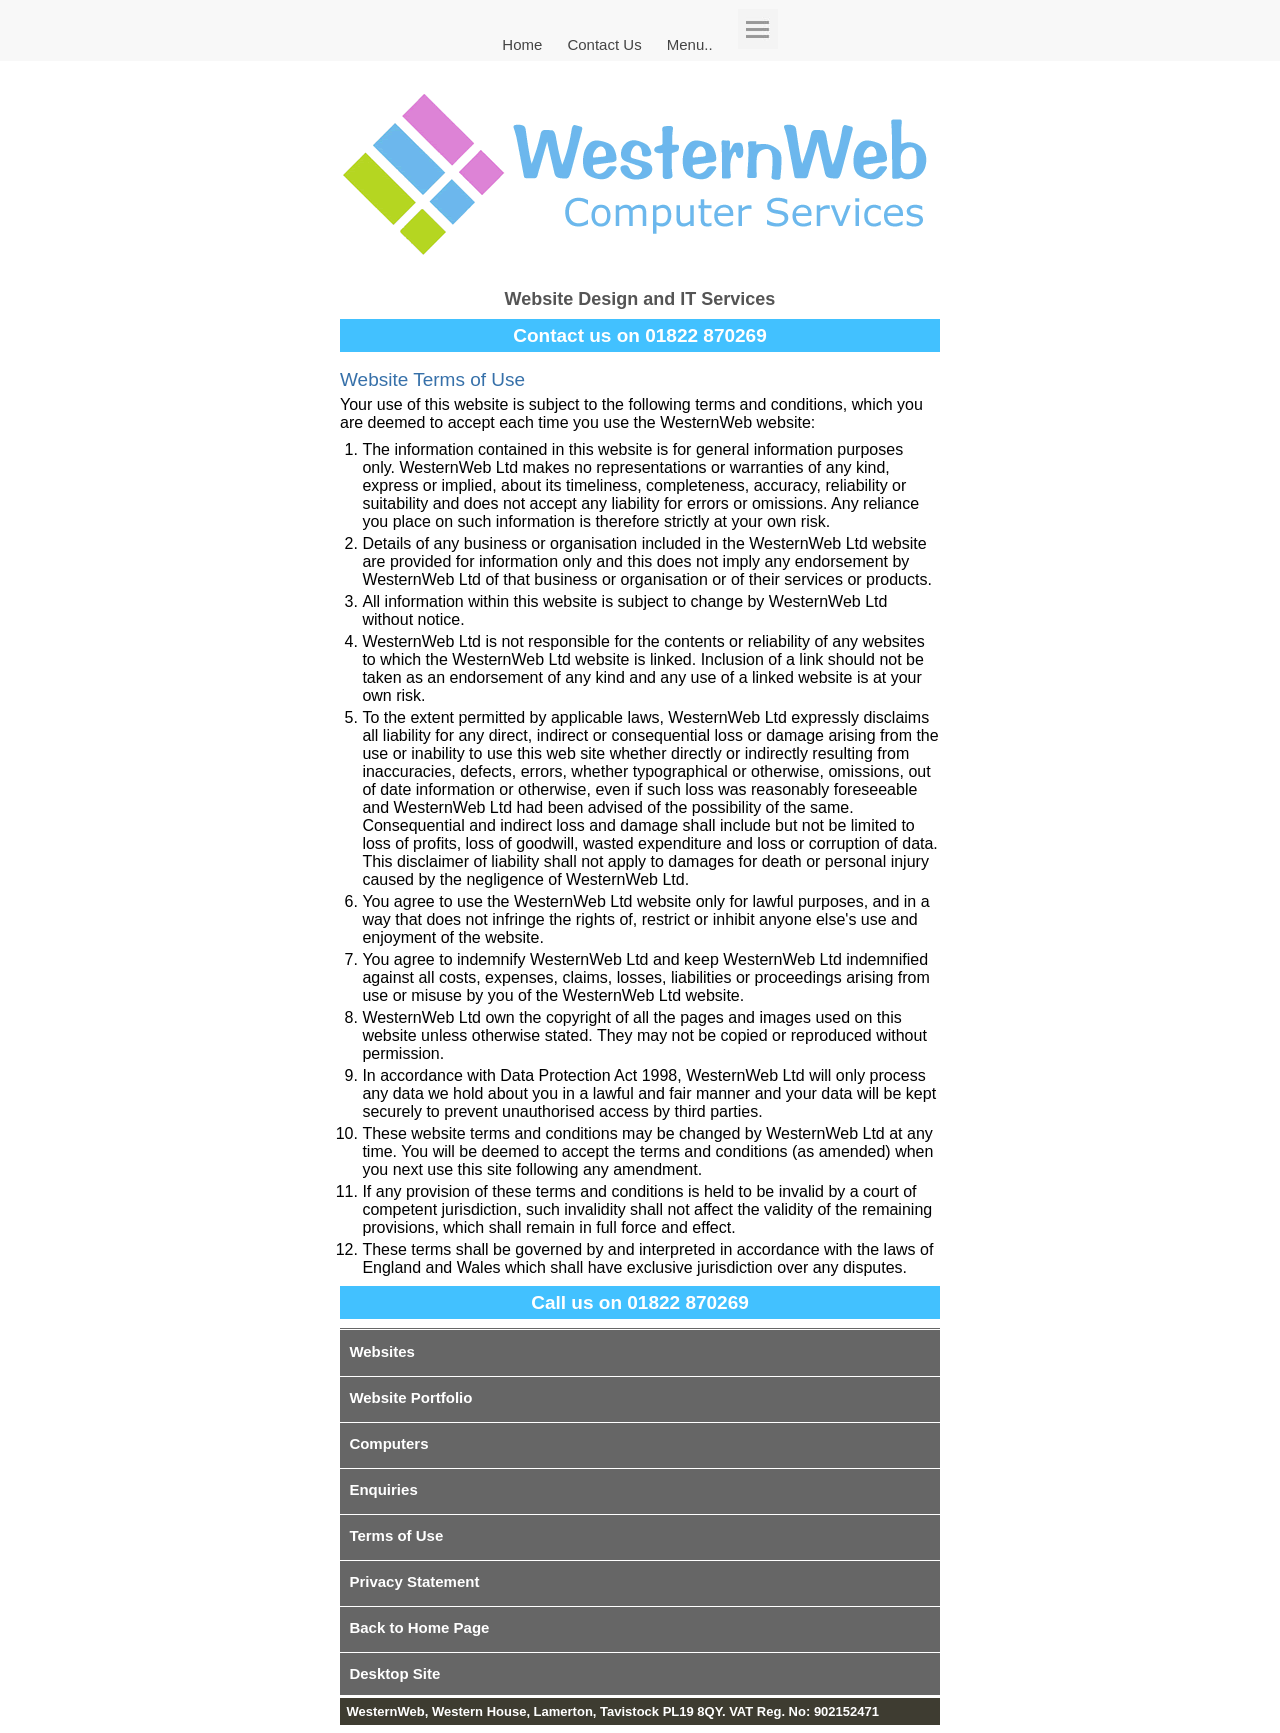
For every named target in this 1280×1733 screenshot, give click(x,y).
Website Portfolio (410, 1397)
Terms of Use (396, 1535)
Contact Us (604, 43)
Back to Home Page (419, 1627)
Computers (388, 1443)
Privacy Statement (414, 1581)
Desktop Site (394, 1673)
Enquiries (383, 1489)
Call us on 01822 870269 (640, 1302)
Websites (382, 1351)
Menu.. (690, 43)
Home (522, 43)
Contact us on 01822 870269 (639, 335)
